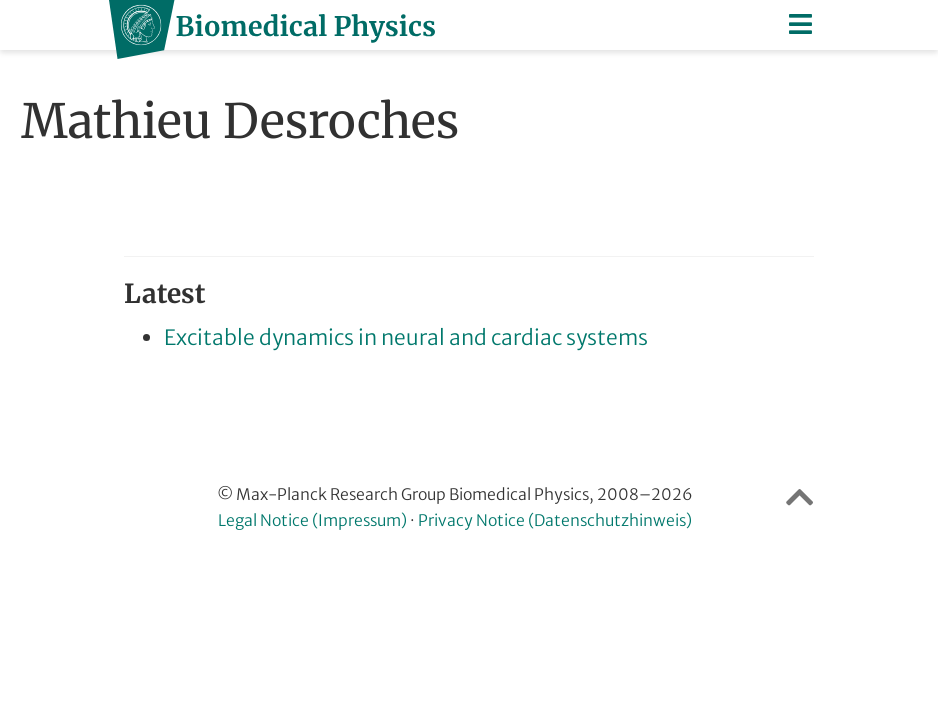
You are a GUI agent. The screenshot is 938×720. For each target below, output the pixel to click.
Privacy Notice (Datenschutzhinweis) (555, 520)
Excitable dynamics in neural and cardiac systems (406, 337)
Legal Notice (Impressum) (312, 520)
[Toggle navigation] (801, 25)
